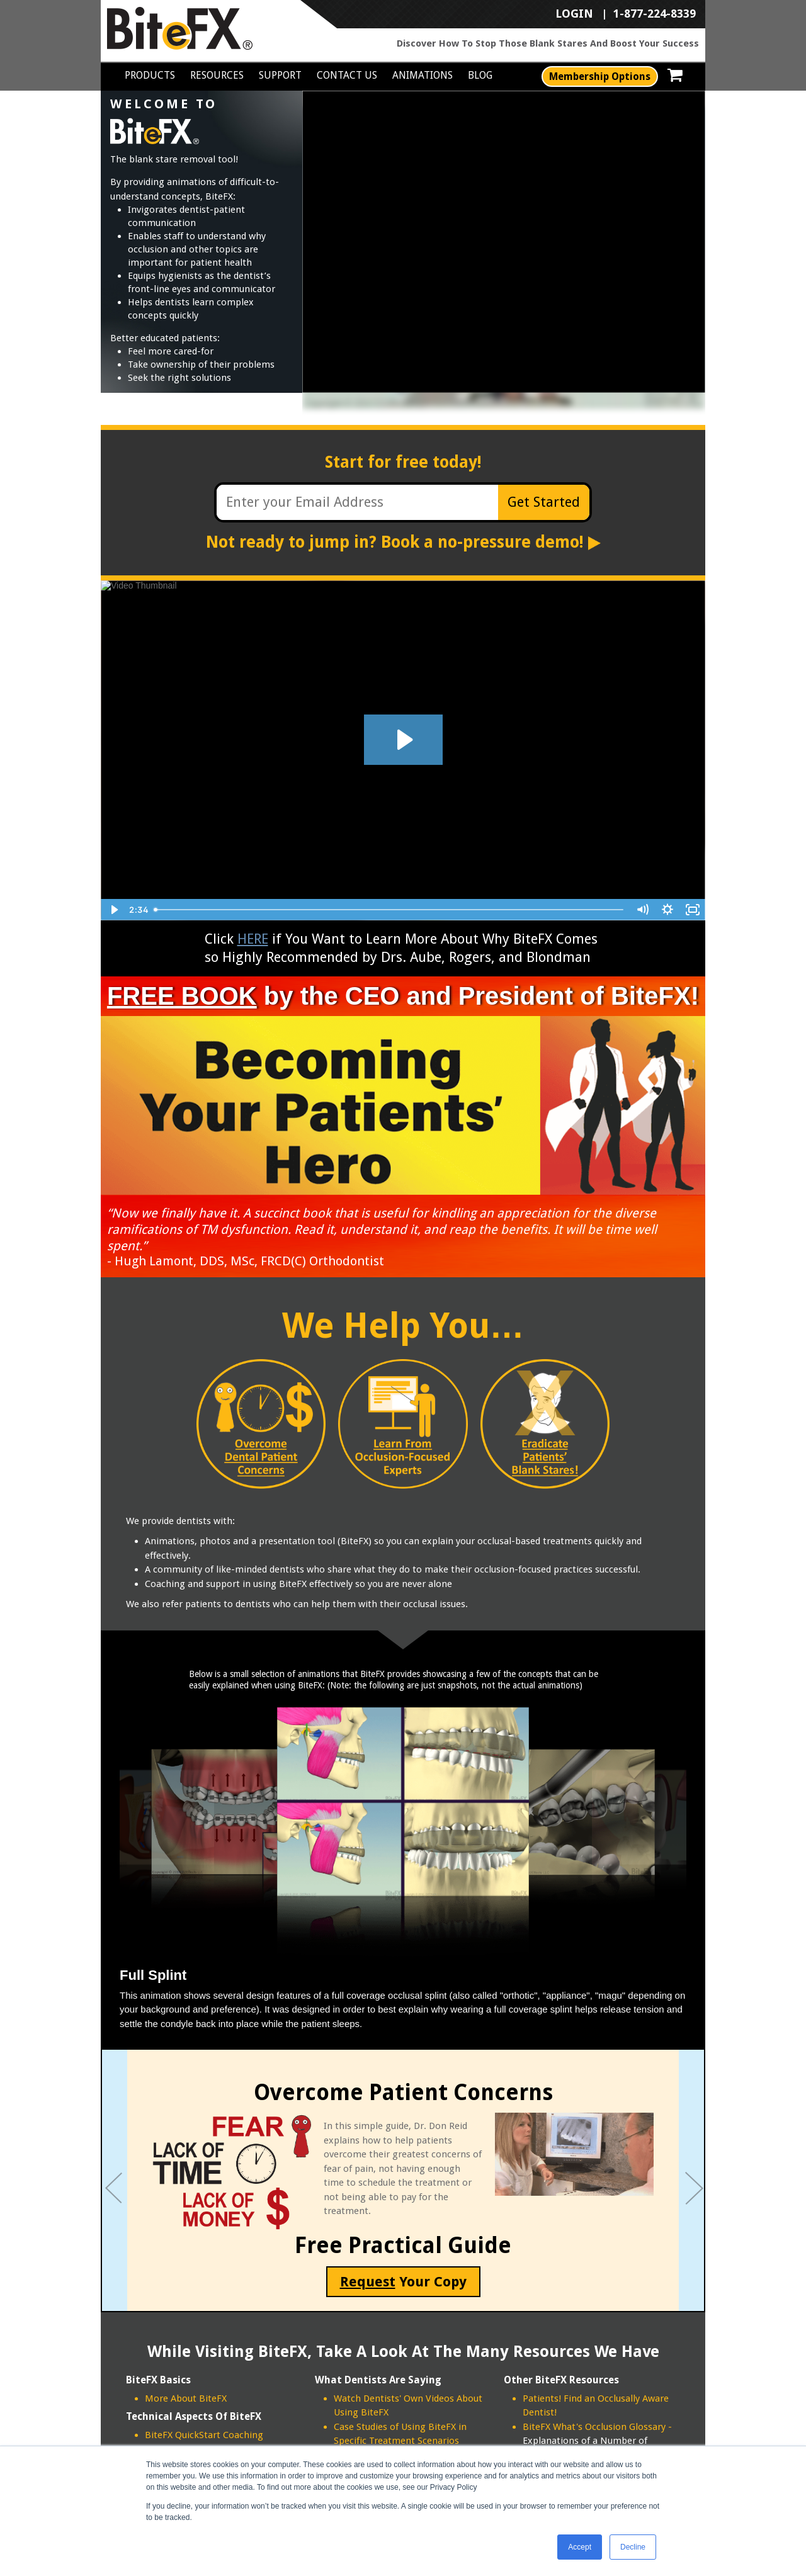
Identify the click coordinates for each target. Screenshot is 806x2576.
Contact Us (347, 75)
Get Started (544, 502)
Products (150, 75)
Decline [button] (632, 2547)
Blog (480, 75)
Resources (217, 75)
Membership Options (599, 76)
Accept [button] (579, 2547)
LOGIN (574, 13)
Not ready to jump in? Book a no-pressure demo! (403, 542)
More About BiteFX (186, 2398)
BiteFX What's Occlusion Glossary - (597, 2426)
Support (280, 75)
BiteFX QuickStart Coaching (204, 2435)
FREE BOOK (182, 996)
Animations (422, 75)
